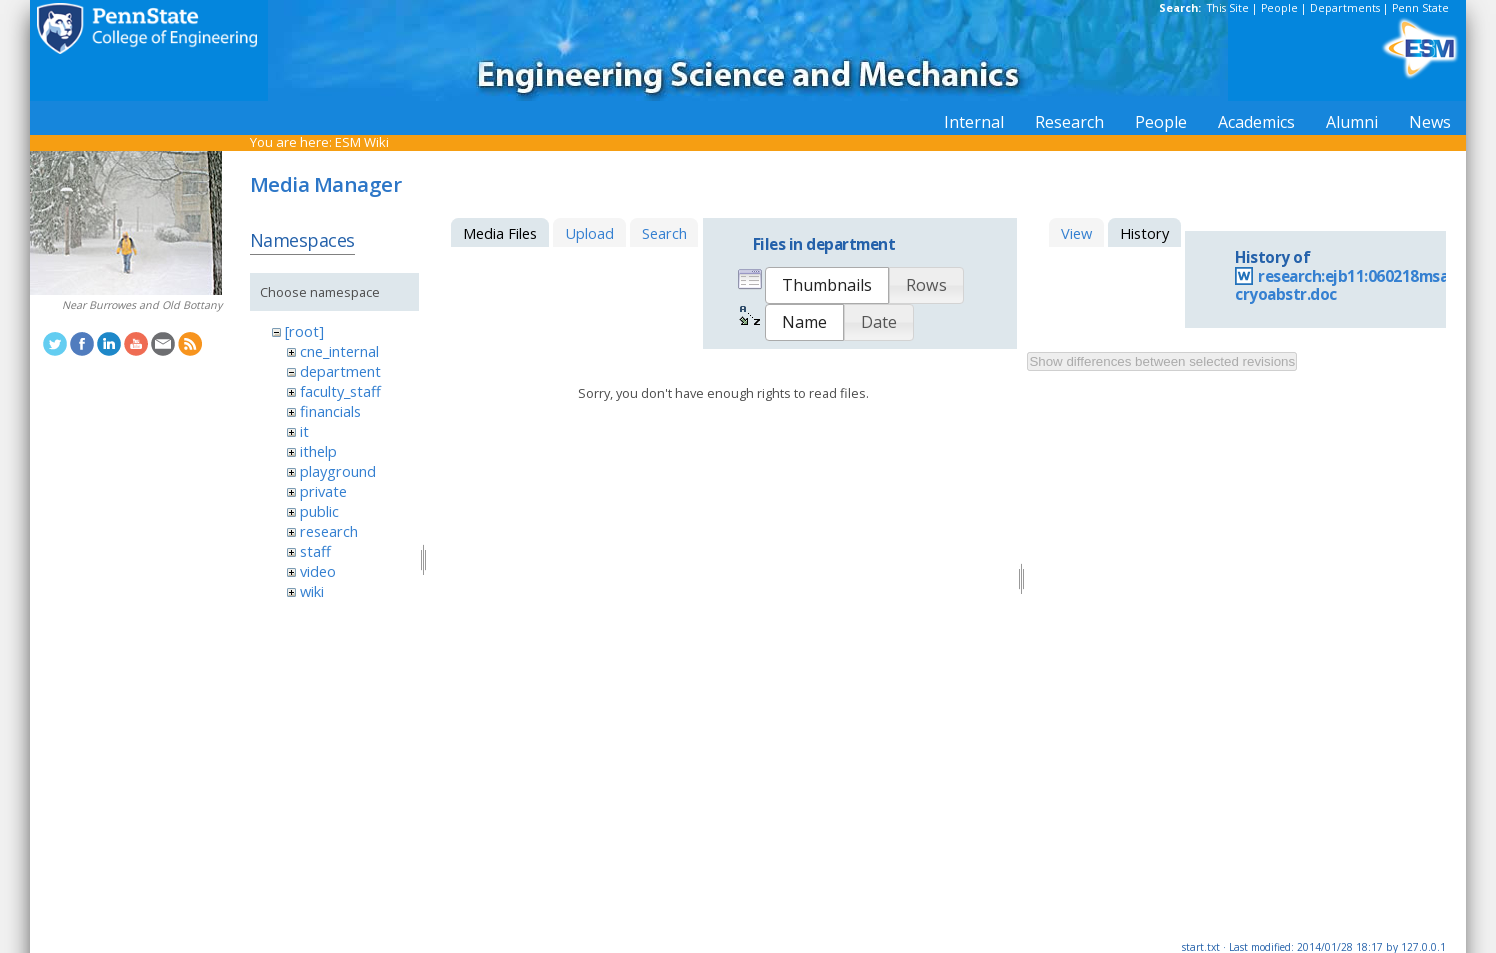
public (319, 511)
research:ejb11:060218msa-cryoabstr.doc (1344, 286)
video (318, 571)
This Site (1228, 8)
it (304, 431)
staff (315, 551)
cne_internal (339, 351)
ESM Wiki (362, 142)
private (323, 491)
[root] (304, 331)
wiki (312, 591)
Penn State (1420, 8)
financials (330, 411)
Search (664, 233)
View (1076, 233)
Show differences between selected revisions (1162, 361)
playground (338, 471)
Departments (1345, 8)
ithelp (318, 451)
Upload (589, 233)
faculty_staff (340, 391)
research (329, 531)
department (340, 371)
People (1279, 8)
